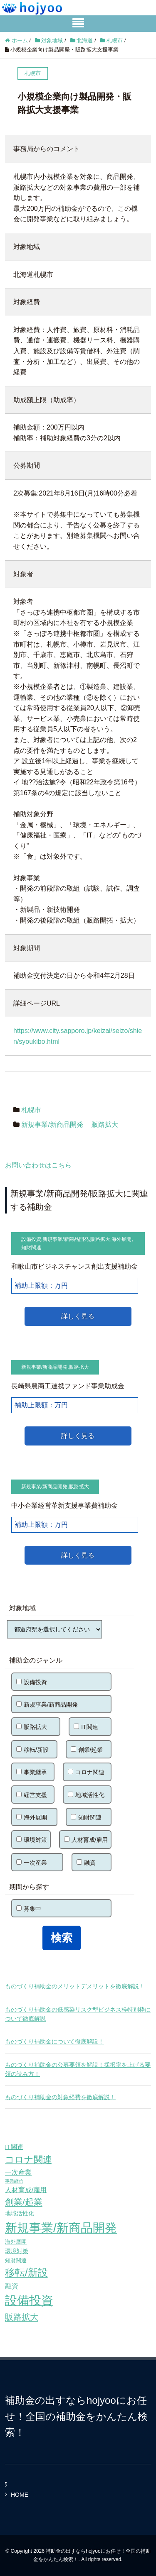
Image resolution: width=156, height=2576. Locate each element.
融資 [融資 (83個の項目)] (11, 2286)
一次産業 (31, 1862)
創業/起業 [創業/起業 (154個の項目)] (23, 2202)
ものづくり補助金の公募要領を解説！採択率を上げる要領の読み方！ (78, 2069)
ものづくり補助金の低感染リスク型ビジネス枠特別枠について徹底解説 (78, 2014)
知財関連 (31, 1247)
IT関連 (86, 1727)
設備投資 (31, 1239)
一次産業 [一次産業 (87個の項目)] (18, 2172)
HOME (19, 2494)
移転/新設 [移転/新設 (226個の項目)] (26, 2272)
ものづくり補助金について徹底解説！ (54, 2041)
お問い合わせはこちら (38, 1165)
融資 (86, 1862)
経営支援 (31, 1795)
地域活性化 (86, 1795)
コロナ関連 (86, 1772)
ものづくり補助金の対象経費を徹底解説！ (60, 2097)
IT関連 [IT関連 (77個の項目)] (14, 2146)
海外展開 (121, 1239)
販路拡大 (105, 1124)
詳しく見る (77, 1316)
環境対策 (31, 1839)
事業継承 (31, 1772)
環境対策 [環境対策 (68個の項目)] (16, 2251)
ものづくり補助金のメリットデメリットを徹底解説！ (75, 1986)
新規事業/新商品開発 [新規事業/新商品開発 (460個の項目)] (61, 2227)
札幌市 (31, 1109)
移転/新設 (32, 1749)
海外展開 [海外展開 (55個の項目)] (16, 2242)
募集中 (28, 1908)
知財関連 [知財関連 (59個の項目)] (16, 2260)
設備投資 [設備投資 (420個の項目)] (29, 2300)
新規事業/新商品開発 (52, 1124)
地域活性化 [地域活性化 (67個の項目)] (19, 2213)
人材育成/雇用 (86, 1839)
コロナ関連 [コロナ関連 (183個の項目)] (28, 2159)
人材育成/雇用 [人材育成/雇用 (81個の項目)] (26, 2189)
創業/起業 (87, 1749)
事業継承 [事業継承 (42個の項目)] (14, 2180)
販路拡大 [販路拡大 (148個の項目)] (21, 2317)
